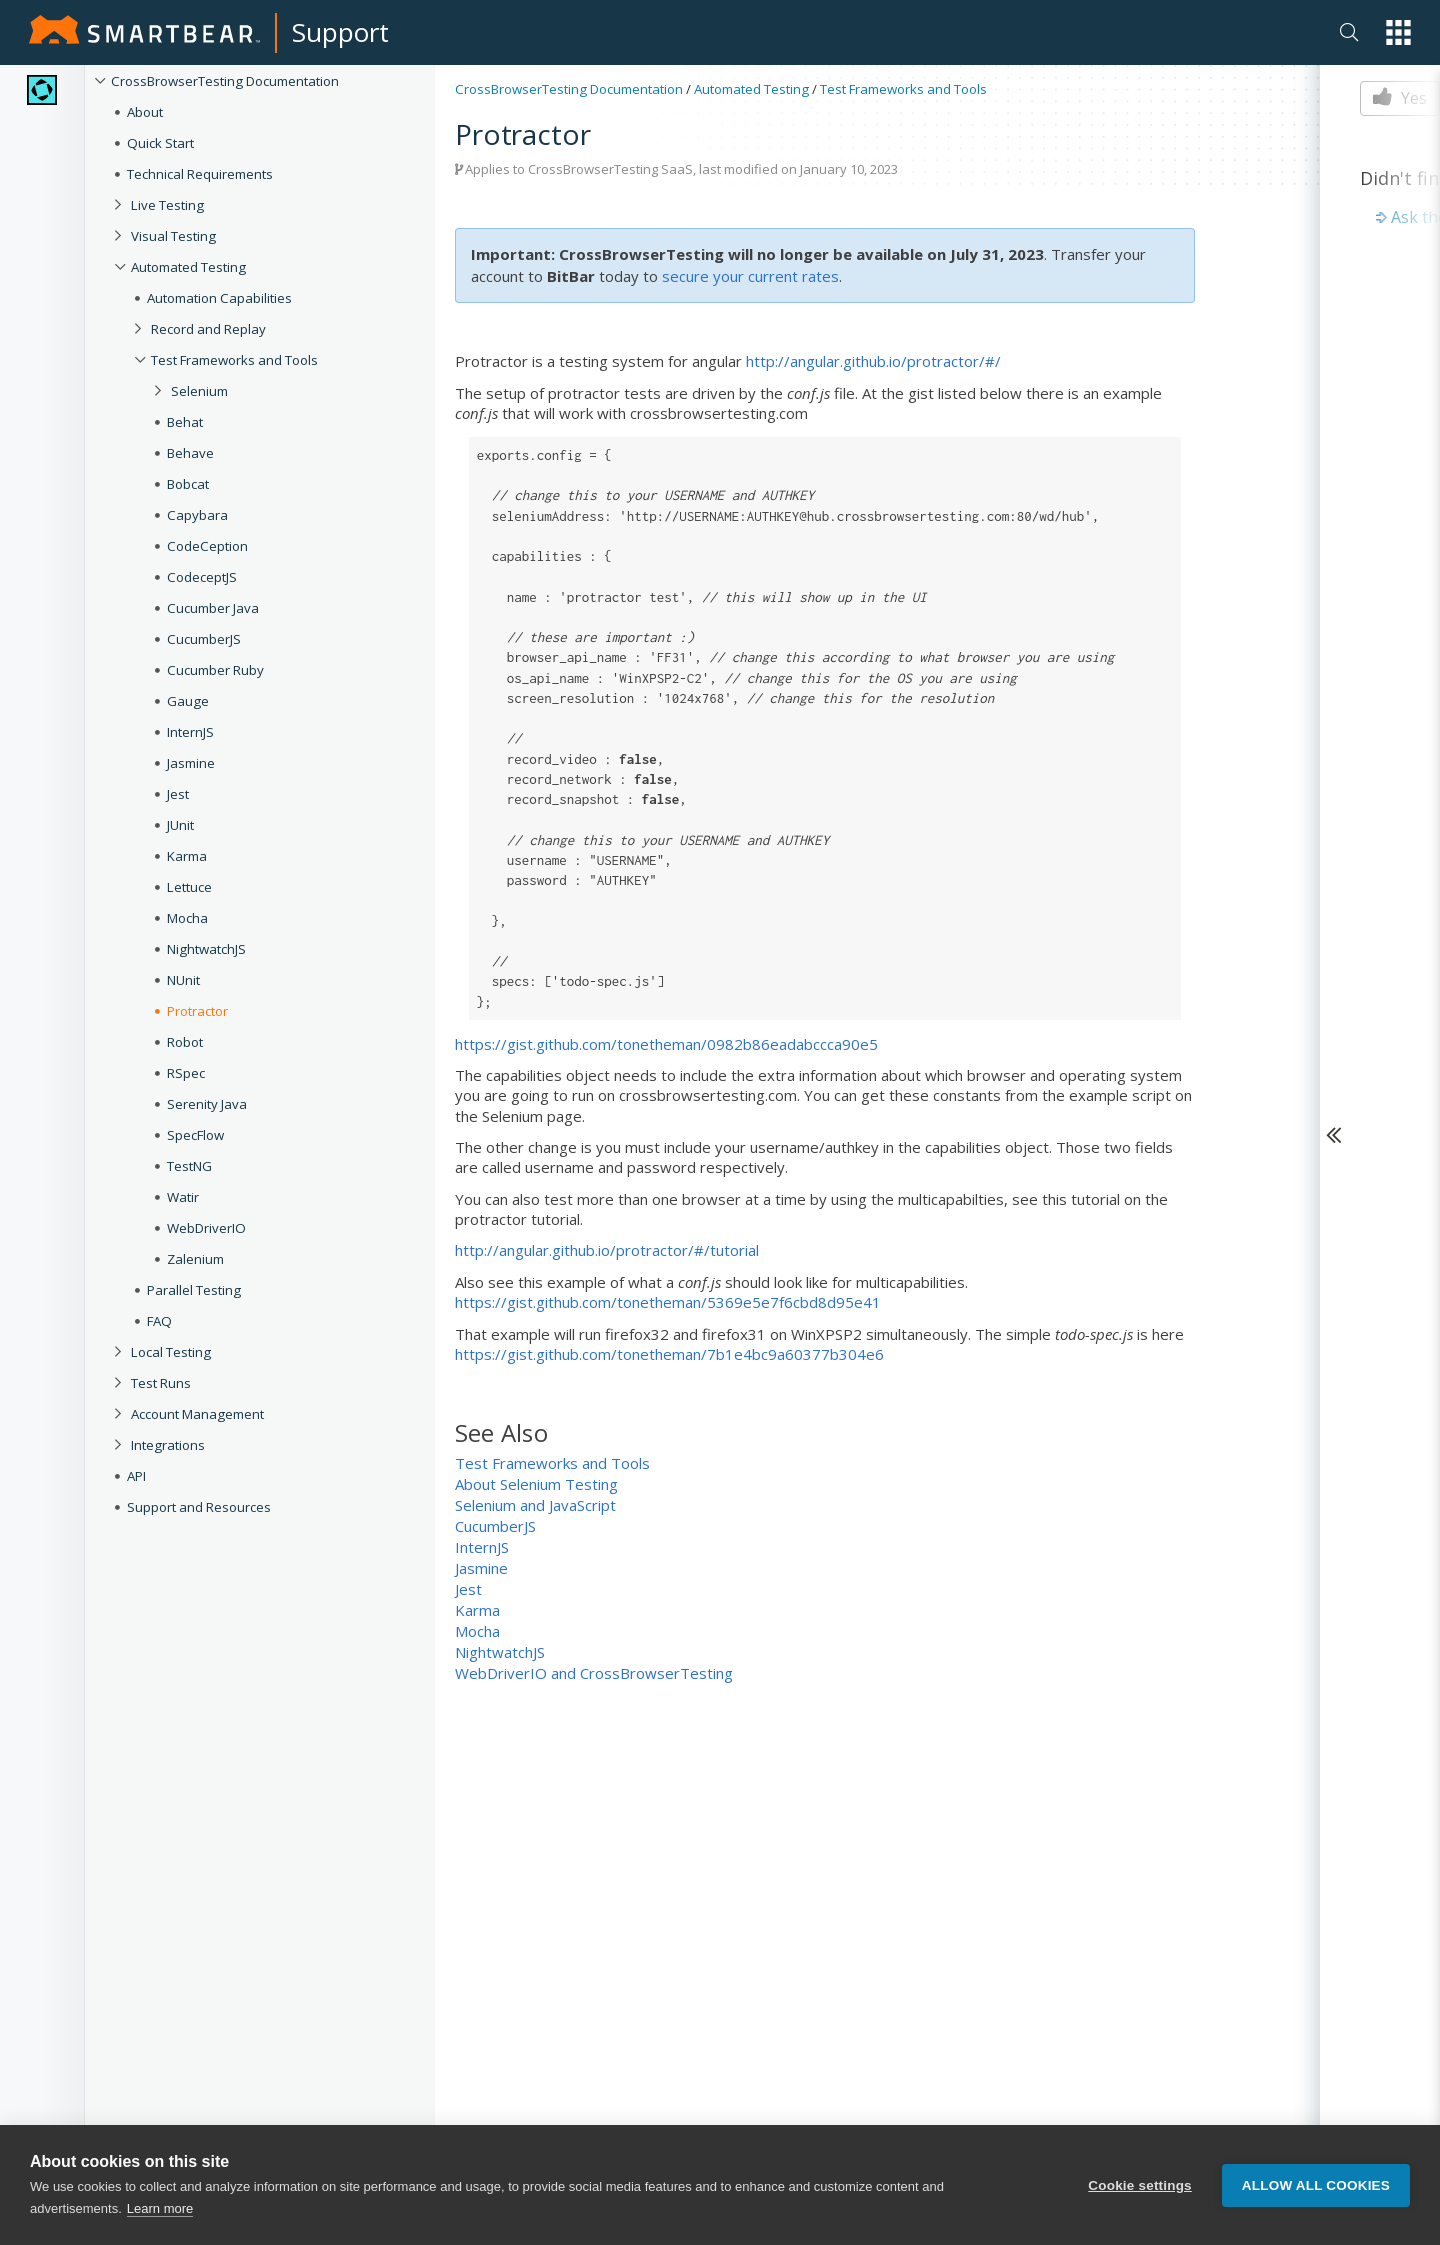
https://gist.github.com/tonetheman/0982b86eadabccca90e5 (666, 1044)
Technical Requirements (200, 174)
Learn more (160, 2232)
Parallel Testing (194, 1290)
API (136, 1476)
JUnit (180, 825)
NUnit (183, 980)
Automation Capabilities (219, 298)
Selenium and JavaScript (535, 1505)
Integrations (168, 1445)
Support (340, 32)
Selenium (199, 391)
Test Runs (161, 1383)
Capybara (197, 515)
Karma (187, 856)
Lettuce (189, 887)
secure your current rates (750, 276)
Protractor (197, 1011)
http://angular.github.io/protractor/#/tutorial (607, 1250)
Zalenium (195, 1259)
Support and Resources (199, 1507)
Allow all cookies (1316, 2208)
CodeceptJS (202, 577)
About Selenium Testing (536, 1484)
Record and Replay (208, 329)
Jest (178, 794)
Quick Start (160, 143)
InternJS (190, 732)
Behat (185, 422)
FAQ (159, 1321)
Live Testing (167, 205)
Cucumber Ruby (215, 670)
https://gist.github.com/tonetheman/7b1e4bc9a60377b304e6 (669, 1354)
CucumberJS (204, 639)
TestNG (189, 1166)
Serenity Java (207, 1104)
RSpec (186, 1073)
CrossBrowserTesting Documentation (225, 81)
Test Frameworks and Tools (234, 360)
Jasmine (191, 763)
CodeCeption (207, 546)
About (145, 112)
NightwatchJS (206, 949)
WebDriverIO (206, 1228)
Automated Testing (188, 267)
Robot (185, 1042)
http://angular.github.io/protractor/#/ (873, 361)
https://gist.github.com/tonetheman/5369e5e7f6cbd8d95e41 (668, 1302)
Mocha (187, 918)
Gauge (188, 701)
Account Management (197, 1414)
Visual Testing (173, 236)
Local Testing (171, 1352)
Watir (183, 1197)
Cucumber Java (213, 608)
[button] (1398, 32)
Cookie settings (1140, 2208)
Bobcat (188, 484)
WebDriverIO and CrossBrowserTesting (594, 1673)
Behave (190, 453)
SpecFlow (195, 1135)
